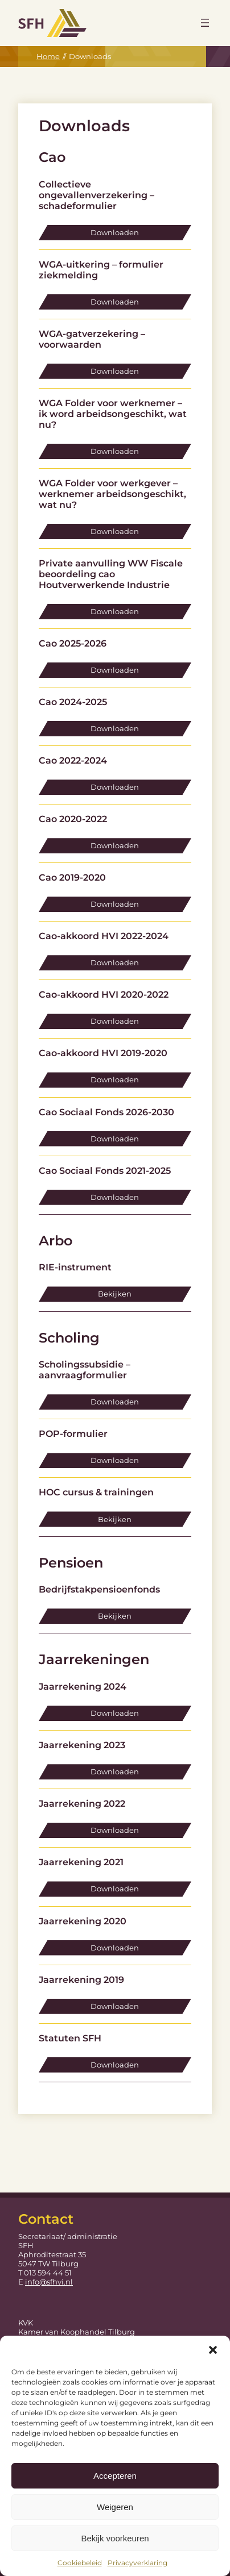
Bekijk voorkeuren (115, 2538)
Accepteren (115, 2476)
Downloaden (115, 232)
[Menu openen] (205, 23)
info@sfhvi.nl (49, 2281)
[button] (213, 2350)
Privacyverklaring (137, 2562)
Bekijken (115, 1293)
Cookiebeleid (79, 2562)
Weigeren (115, 2507)
